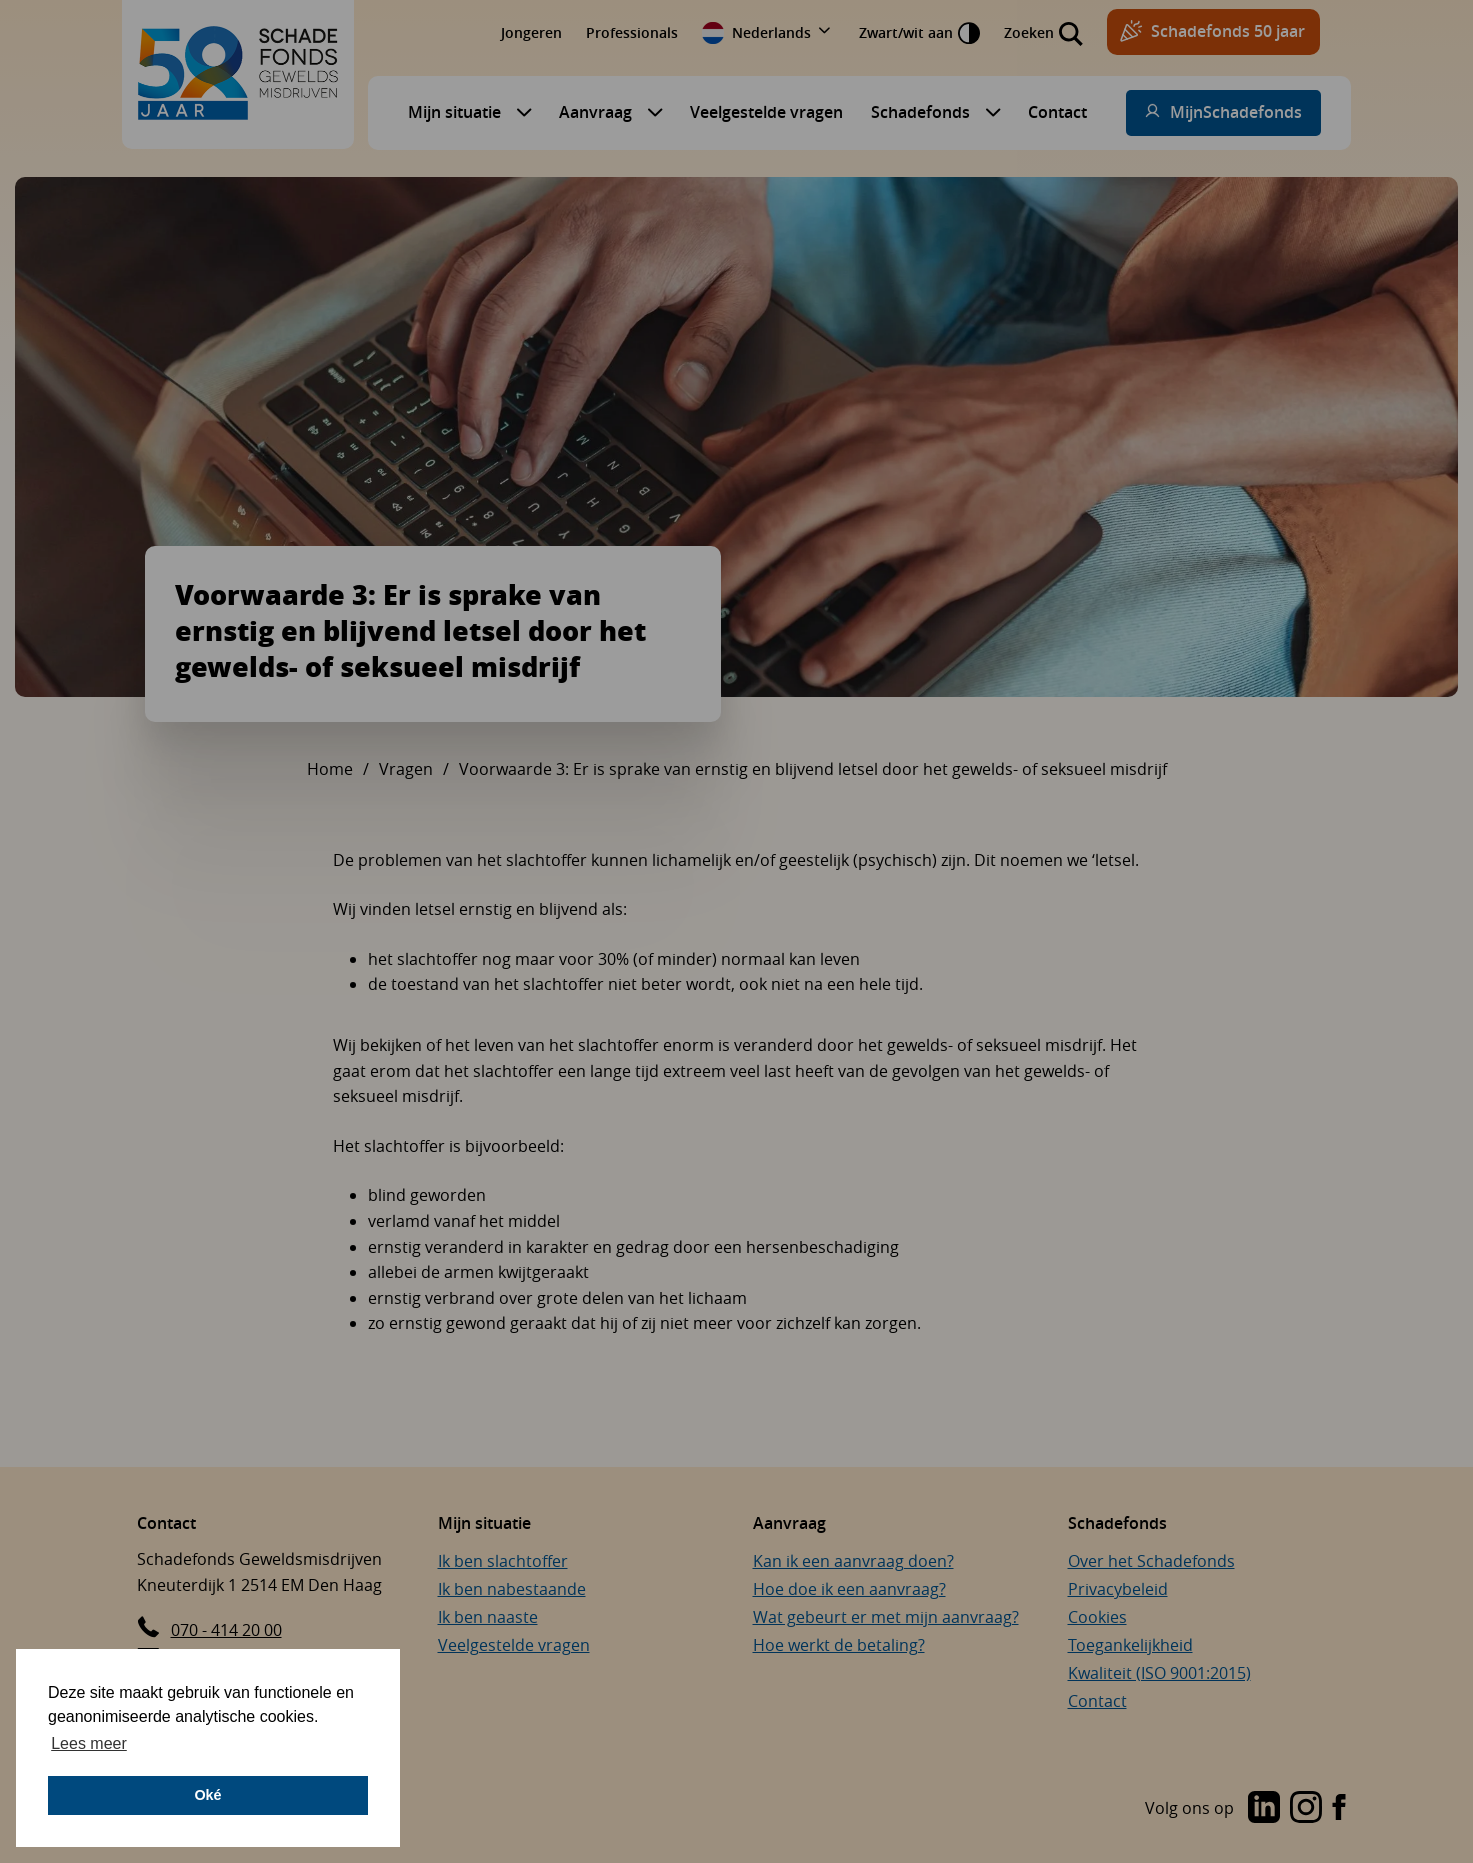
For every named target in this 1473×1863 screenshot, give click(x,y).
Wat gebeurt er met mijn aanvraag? (886, 1617)
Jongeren (531, 32)
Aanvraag (595, 112)
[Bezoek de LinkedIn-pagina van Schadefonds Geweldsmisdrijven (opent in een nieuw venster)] (1212, 1809)
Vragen (406, 769)
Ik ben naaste (488, 1617)
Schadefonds (920, 112)
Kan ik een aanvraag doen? (853, 1561)
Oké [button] (207, 1795)
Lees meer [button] (89, 1743)
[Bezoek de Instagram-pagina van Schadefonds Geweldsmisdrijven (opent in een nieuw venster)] (1303, 1809)
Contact (1057, 112)
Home (330, 769)
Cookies (1097, 1617)
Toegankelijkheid (1130, 1645)
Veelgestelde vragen (766, 112)
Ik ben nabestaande (512, 1589)
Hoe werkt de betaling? (839, 1645)
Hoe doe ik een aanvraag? (849, 1589)
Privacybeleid (1118, 1589)
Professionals (632, 32)
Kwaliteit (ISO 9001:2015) (1159, 1673)
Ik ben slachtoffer (503, 1561)
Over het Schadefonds (1151, 1561)
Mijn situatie (454, 112)
